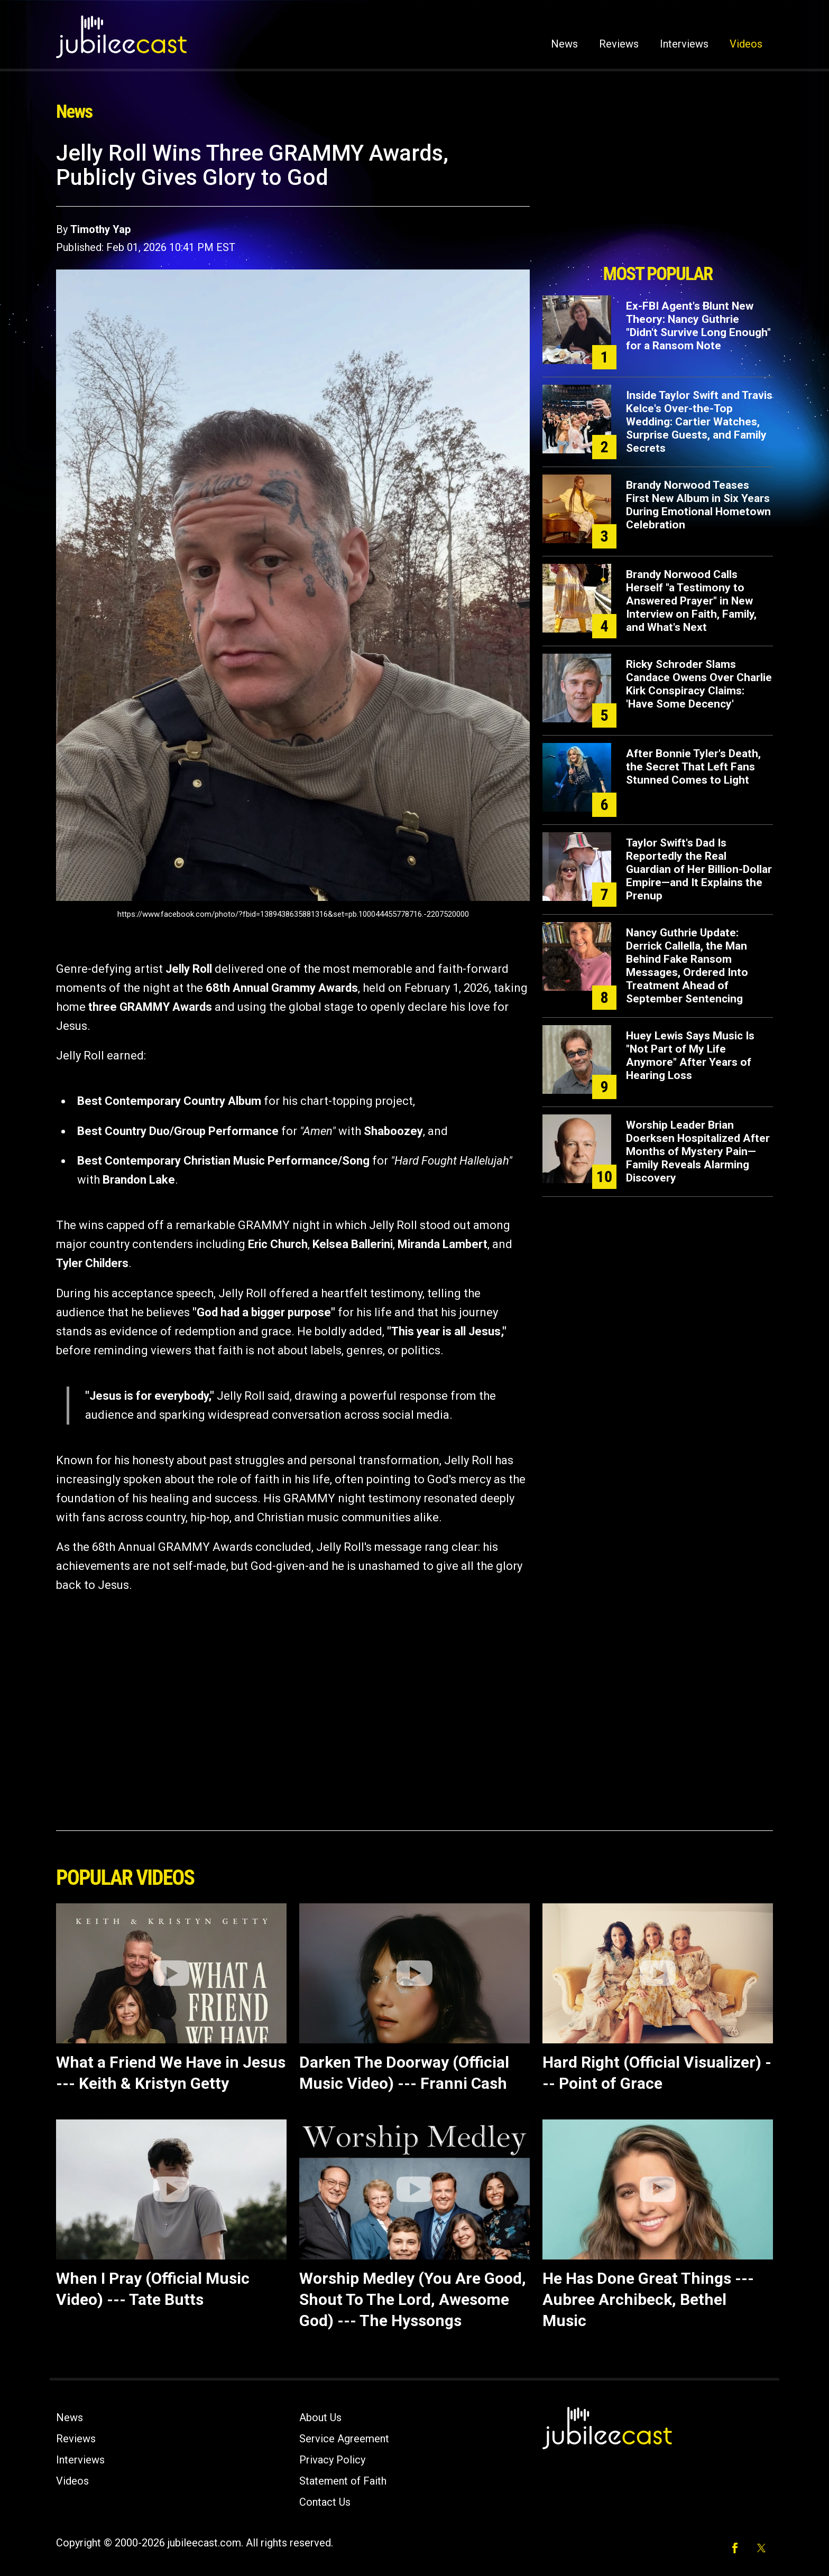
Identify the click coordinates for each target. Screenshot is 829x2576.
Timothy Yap (100, 229)
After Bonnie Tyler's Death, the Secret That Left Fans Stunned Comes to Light (693, 766)
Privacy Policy (332, 2459)
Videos (746, 44)
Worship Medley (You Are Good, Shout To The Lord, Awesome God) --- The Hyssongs (412, 2299)
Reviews (619, 44)
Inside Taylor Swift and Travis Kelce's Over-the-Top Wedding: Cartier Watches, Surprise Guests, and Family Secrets (699, 421)
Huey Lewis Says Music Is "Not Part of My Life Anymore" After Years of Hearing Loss (690, 1055)
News (564, 44)
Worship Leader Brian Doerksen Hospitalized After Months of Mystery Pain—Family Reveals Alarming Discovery (698, 1151)
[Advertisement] (657, 199)
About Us (320, 2417)
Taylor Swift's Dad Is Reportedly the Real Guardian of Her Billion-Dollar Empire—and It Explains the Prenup (699, 869)
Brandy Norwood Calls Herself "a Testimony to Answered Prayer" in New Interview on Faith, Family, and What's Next (691, 601)
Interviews (684, 44)
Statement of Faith (342, 2481)
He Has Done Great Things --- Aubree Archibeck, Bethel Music (648, 2299)
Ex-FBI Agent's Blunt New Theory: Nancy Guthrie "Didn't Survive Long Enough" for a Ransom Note (698, 326)
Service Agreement (344, 2438)
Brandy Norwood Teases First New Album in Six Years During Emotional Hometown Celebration (698, 505)
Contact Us (325, 2502)
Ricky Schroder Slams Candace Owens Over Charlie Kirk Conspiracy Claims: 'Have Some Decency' (699, 684)
